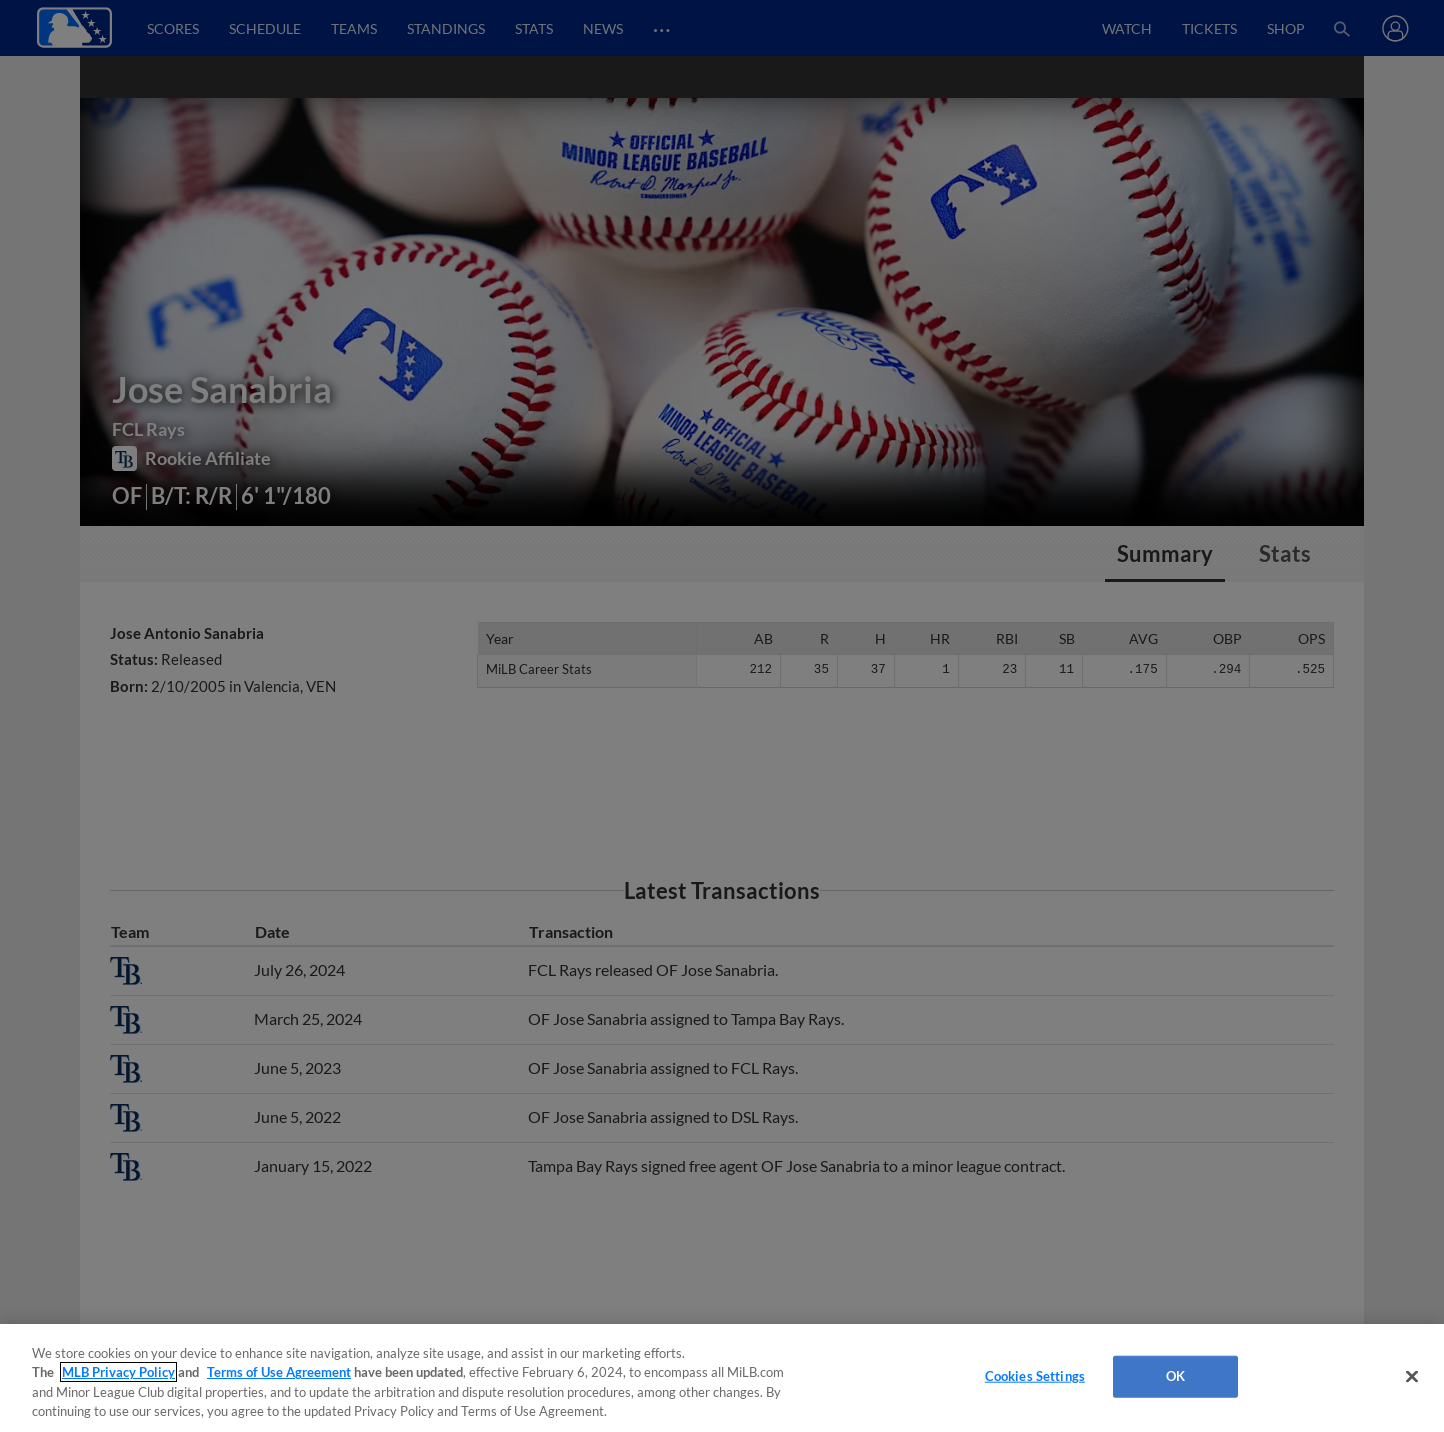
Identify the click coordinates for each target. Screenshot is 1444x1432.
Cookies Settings (1035, 1376)
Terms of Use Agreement (279, 1372)
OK (1175, 1376)
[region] (722, 1378)
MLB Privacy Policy (118, 1372)
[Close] (1412, 1376)
